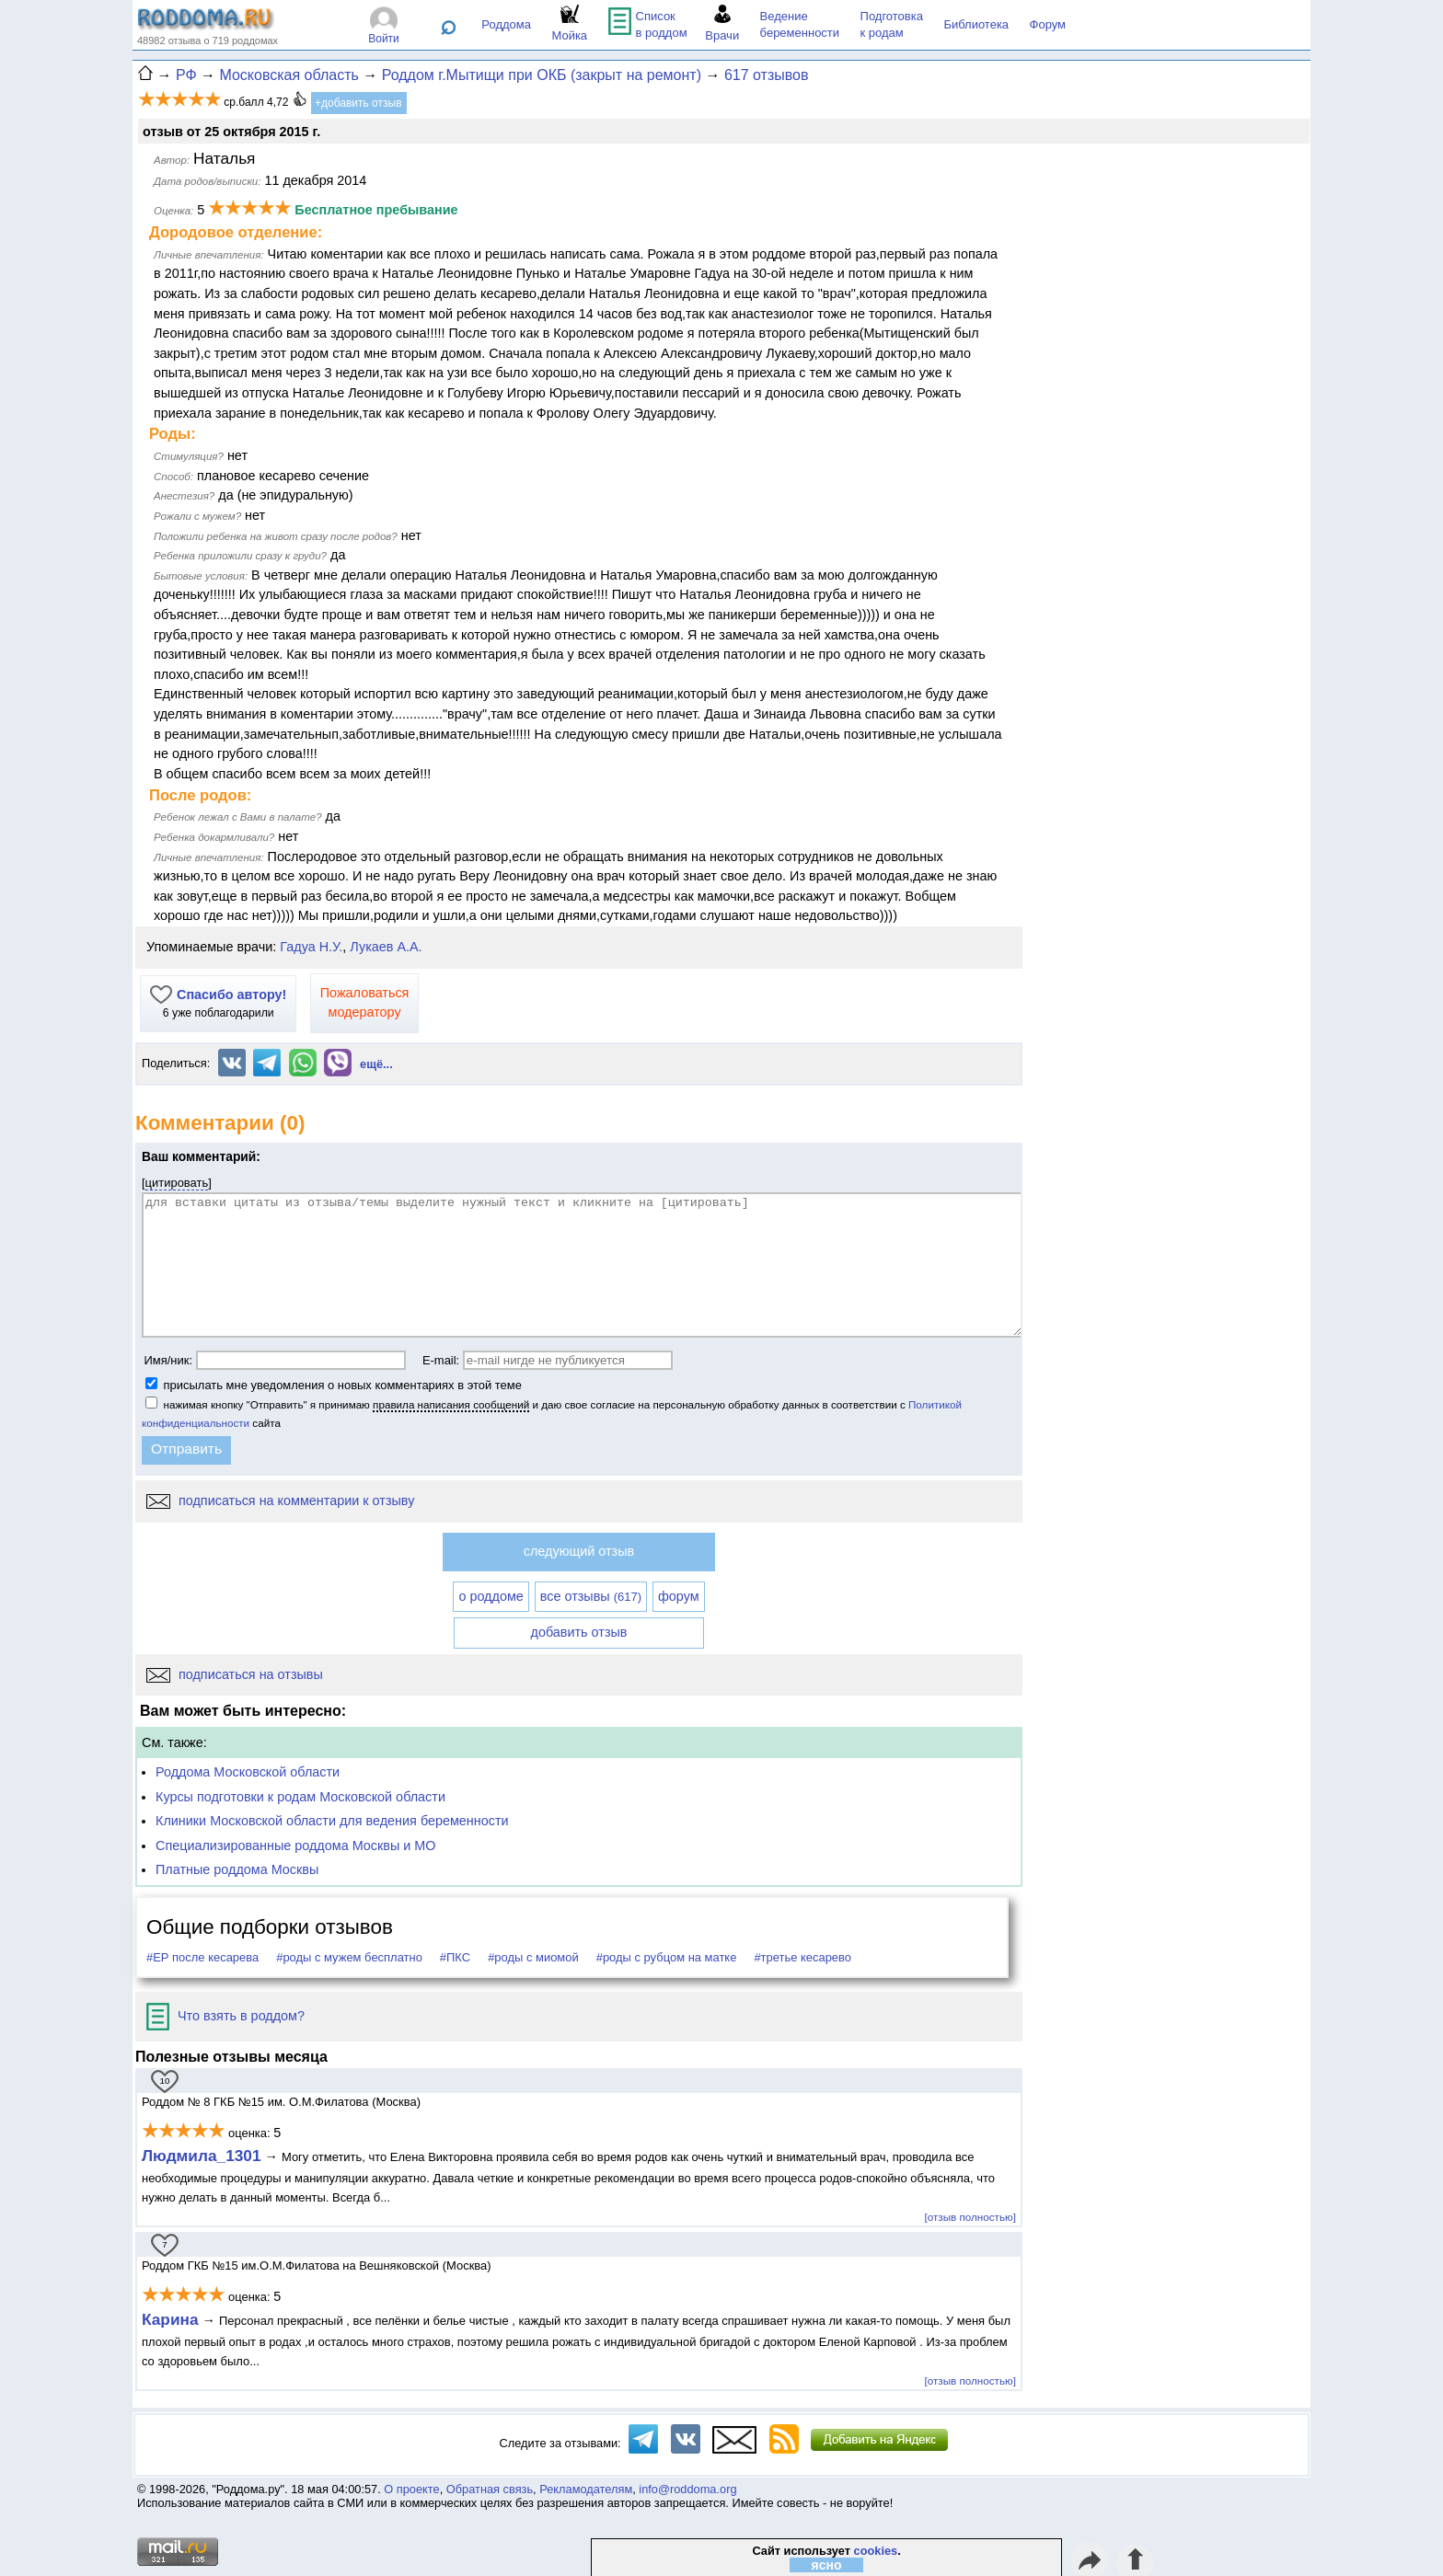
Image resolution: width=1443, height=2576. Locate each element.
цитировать (177, 1183)
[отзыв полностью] (970, 2217)
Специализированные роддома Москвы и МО (296, 1845)
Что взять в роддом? (225, 2015)
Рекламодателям (585, 2489)
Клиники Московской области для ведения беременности (332, 1820)
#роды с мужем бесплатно (349, 1957)
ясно (827, 2565)
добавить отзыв (579, 1632)
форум (678, 1596)
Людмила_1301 (201, 2155)
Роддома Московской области (248, 1772)
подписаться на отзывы (234, 1674)
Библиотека (976, 24)
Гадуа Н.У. (311, 946)
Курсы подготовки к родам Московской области (300, 1796)
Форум (1048, 24)
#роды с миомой (533, 1957)
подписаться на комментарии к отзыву (280, 1500)
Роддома (506, 24)
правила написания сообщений (451, 1404)
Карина (170, 2319)
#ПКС (455, 1957)
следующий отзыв (579, 1551)
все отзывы (590, 1596)
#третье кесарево (802, 1957)
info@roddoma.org (687, 2489)
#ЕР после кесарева (202, 1957)
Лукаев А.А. (385, 946)
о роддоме (490, 1596)
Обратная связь (489, 2489)
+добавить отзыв (358, 103)
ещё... (376, 1064)
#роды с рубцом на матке (666, 1957)
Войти (383, 38)
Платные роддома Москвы (237, 1869)
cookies (876, 2551)
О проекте (411, 2489)
